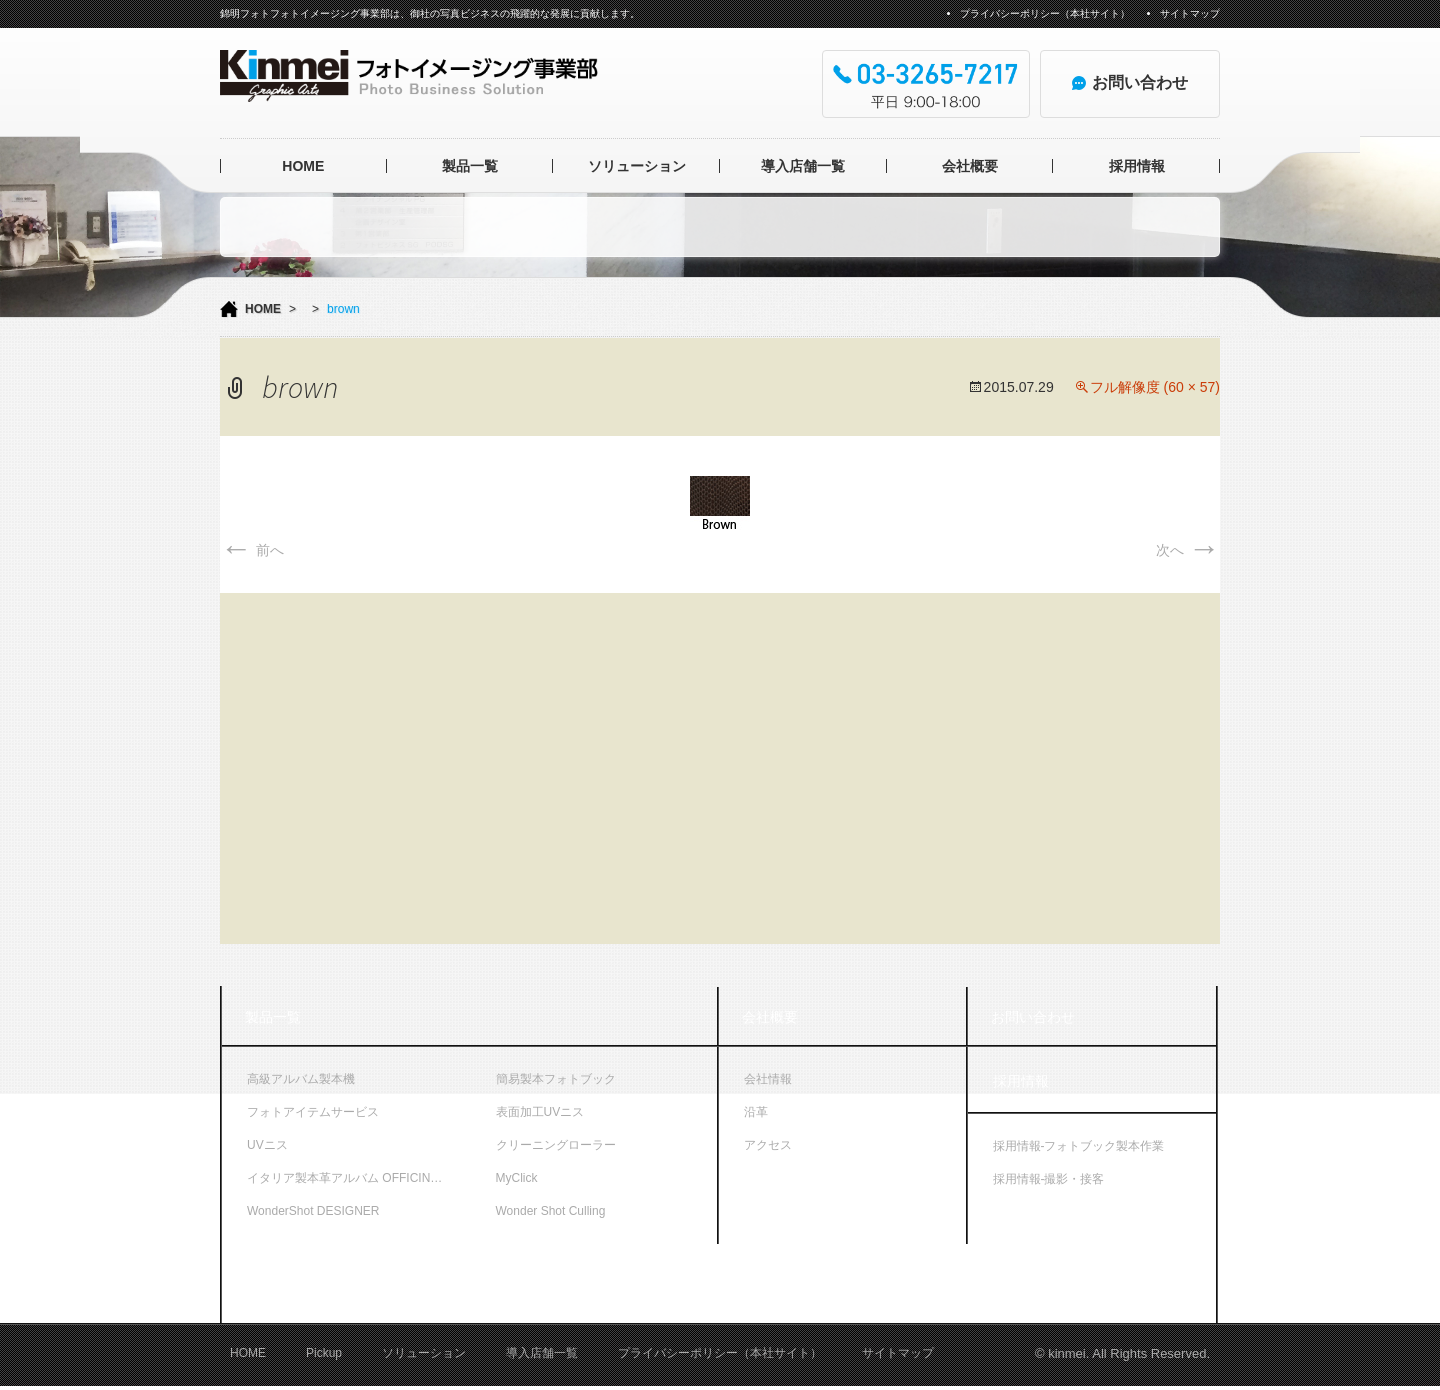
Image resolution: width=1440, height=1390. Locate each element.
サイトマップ (1190, 13)
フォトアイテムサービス (313, 1112)
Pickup (324, 1358)
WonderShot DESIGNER (313, 1211)
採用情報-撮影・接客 (1049, 1179)
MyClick (517, 1178)
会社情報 (768, 1079)
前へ (252, 550)
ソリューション (637, 166)
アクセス (768, 1145)
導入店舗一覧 (803, 166)
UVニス (267, 1145)
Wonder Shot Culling (551, 1211)
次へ (1188, 550)
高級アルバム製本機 (301, 1079)
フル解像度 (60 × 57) (1155, 387)
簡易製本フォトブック (556, 1079)
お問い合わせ (1033, 1017)
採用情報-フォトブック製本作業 (1079, 1146)
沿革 (756, 1112)
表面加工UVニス (540, 1112)
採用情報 (1137, 166)
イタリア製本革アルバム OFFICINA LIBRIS (359, 1178)
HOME (303, 166)
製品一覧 (470, 166)
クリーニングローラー (556, 1145)
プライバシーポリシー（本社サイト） (1045, 13)
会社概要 (970, 166)
